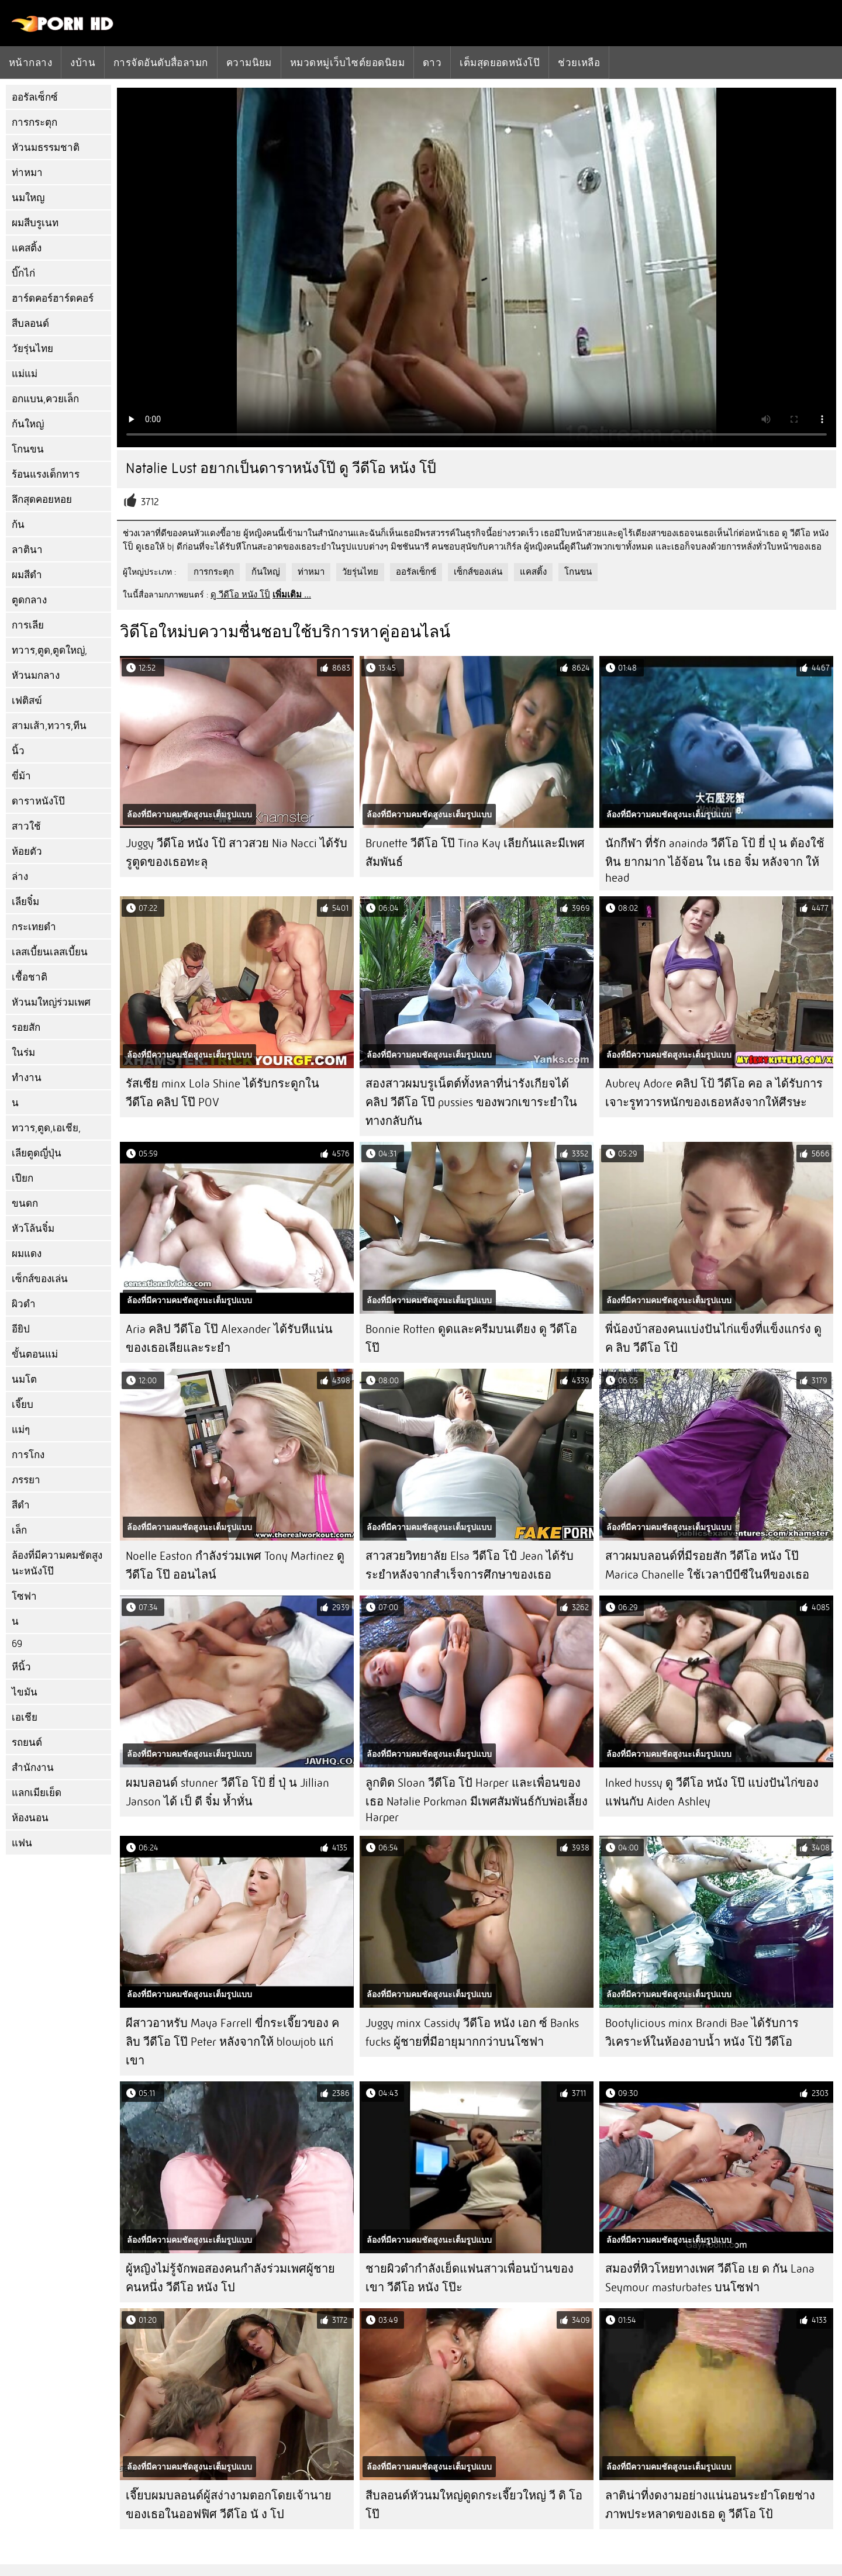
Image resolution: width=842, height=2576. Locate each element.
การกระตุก (34, 122)
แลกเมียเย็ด (36, 1792)
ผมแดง (27, 1253)
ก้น (18, 524)
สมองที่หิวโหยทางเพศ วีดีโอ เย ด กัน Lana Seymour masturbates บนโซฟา (710, 2278)
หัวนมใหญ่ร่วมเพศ (51, 1002)
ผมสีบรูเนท (35, 223)
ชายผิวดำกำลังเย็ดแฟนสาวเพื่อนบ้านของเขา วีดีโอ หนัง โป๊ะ (469, 2278)
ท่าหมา (27, 172)
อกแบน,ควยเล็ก (45, 399)
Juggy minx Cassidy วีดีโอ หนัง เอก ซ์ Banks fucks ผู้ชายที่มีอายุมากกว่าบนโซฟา (472, 2032)
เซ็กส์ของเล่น (40, 1278)
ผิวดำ (24, 1304)
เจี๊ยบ (22, 1404)
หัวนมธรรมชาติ (46, 147)
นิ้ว (18, 751)
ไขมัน (24, 1692)
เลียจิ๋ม (25, 901)
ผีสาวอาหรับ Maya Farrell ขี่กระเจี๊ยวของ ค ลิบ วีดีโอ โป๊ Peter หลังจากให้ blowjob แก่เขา (232, 2041)
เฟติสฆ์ (27, 700)
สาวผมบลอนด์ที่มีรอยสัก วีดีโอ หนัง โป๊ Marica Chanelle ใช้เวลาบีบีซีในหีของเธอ (707, 1565)
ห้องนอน (30, 1818)
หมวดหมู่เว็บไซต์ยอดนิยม (347, 62)
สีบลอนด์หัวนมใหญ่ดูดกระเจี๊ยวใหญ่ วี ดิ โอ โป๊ (473, 2505)
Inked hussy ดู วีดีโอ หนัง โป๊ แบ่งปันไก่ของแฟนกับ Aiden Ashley (712, 1792)
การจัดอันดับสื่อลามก (160, 62)
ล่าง (20, 876)
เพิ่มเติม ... (291, 594)
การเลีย (28, 625)
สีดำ (21, 1505)
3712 (150, 501)
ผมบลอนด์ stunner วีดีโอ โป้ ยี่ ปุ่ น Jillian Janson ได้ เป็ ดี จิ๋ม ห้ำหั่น (227, 1792)
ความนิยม (249, 62)
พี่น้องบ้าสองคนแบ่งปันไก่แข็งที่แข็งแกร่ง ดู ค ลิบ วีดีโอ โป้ (713, 1338)
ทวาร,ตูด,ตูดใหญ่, (49, 650)
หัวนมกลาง (36, 675)
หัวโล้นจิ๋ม (33, 1228)
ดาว (432, 62)
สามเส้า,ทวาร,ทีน (49, 725)
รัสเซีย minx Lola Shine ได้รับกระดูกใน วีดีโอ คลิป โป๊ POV (222, 1093)
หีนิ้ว (21, 1667)
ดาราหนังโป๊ (38, 801)
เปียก (22, 1178)
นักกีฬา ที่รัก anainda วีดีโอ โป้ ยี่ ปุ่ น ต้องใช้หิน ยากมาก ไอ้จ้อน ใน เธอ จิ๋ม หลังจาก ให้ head (714, 861)
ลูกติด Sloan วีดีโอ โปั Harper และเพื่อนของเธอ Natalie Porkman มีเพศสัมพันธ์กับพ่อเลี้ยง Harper (476, 1800)
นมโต (24, 1379)
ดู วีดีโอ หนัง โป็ (240, 594)
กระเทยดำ (34, 927)
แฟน (22, 1843)
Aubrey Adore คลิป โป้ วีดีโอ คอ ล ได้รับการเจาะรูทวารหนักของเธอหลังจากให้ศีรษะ (714, 1093)
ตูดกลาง (29, 600)
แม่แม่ (24, 373)
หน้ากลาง (30, 62)
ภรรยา (26, 1480)
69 (17, 1643)
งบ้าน (82, 62)
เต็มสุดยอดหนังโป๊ (500, 62)
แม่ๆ (21, 1429)
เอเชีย (24, 1717)
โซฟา (24, 1596)
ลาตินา (27, 549)
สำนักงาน (33, 1767)
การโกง (28, 1454)
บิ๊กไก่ (23, 273)
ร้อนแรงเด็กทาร (46, 474)
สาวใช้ (26, 826)
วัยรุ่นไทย (32, 348)
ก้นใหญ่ (28, 424)
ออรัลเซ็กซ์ (35, 97)
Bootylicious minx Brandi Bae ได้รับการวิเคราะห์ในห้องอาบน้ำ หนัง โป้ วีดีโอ (702, 2032)
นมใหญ (28, 197)
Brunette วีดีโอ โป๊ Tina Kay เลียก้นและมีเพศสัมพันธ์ (475, 853)
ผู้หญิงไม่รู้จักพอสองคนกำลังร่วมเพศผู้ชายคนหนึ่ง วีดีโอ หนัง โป (230, 2278)
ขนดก (25, 1203)
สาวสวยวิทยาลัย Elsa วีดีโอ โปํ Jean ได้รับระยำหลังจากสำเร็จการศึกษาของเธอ (469, 1565)
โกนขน (28, 449)
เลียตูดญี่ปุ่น (36, 1153)
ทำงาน (27, 1077)
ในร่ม (23, 1052)
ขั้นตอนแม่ (35, 1354)
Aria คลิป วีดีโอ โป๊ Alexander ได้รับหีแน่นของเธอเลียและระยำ (229, 1338)
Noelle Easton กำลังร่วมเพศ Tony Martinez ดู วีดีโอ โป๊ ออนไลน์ (235, 1565)
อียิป (21, 1329)
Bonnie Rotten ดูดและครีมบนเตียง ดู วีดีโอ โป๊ (471, 1338)
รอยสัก (26, 1027)
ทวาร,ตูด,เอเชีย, (46, 1128)
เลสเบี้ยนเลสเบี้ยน (50, 952)
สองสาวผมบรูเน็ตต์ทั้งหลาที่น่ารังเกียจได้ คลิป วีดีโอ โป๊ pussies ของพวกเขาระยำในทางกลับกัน (471, 1102)
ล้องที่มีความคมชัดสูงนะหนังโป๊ (57, 1563)
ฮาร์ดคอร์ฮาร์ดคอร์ (53, 298)
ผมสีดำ (27, 575)
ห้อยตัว (27, 851)
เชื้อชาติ (29, 977)
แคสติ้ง (27, 248)
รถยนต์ (27, 1742)
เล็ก (19, 1530)
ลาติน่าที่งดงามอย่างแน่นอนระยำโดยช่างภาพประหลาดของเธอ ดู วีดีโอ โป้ (710, 2505)
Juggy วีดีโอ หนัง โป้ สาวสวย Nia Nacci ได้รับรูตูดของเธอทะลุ (236, 853)
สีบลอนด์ (30, 323)
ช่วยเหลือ (579, 62)
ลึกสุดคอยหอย (42, 499)
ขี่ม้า (21, 776)
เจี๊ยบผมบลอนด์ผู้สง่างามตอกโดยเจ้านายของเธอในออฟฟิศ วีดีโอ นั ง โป (229, 2505)
